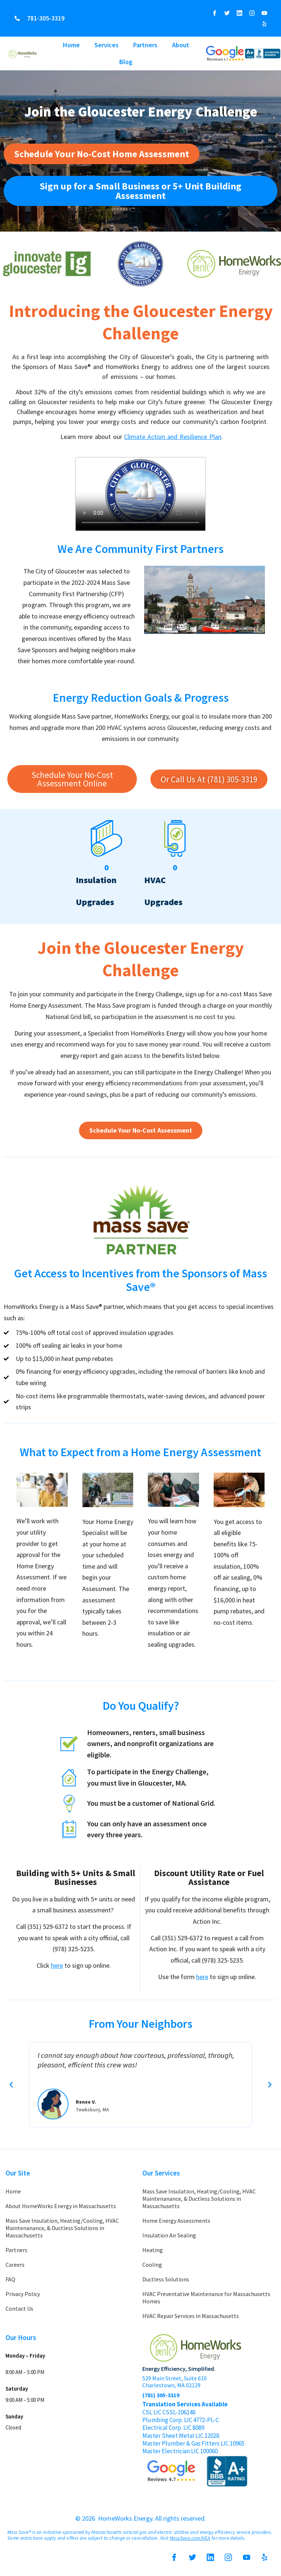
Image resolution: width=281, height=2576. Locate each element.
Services (106, 45)
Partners (145, 45)
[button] (11, 2085)
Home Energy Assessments (176, 2220)
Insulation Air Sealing (169, 2235)
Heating (152, 2250)
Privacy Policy (22, 2294)
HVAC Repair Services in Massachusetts (190, 2315)
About (180, 45)
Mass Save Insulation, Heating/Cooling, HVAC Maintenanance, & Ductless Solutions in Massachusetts (62, 2228)
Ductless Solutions (165, 2279)
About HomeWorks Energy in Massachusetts (60, 2206)
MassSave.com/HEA (190, 2538)
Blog (125, 62)
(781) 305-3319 (160, 2395)
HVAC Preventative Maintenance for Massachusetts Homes (206, 2297)
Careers (15, 2264)
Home (71, 45)
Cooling (152, 2264)
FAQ (10, 2279)
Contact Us (19, 2308)
